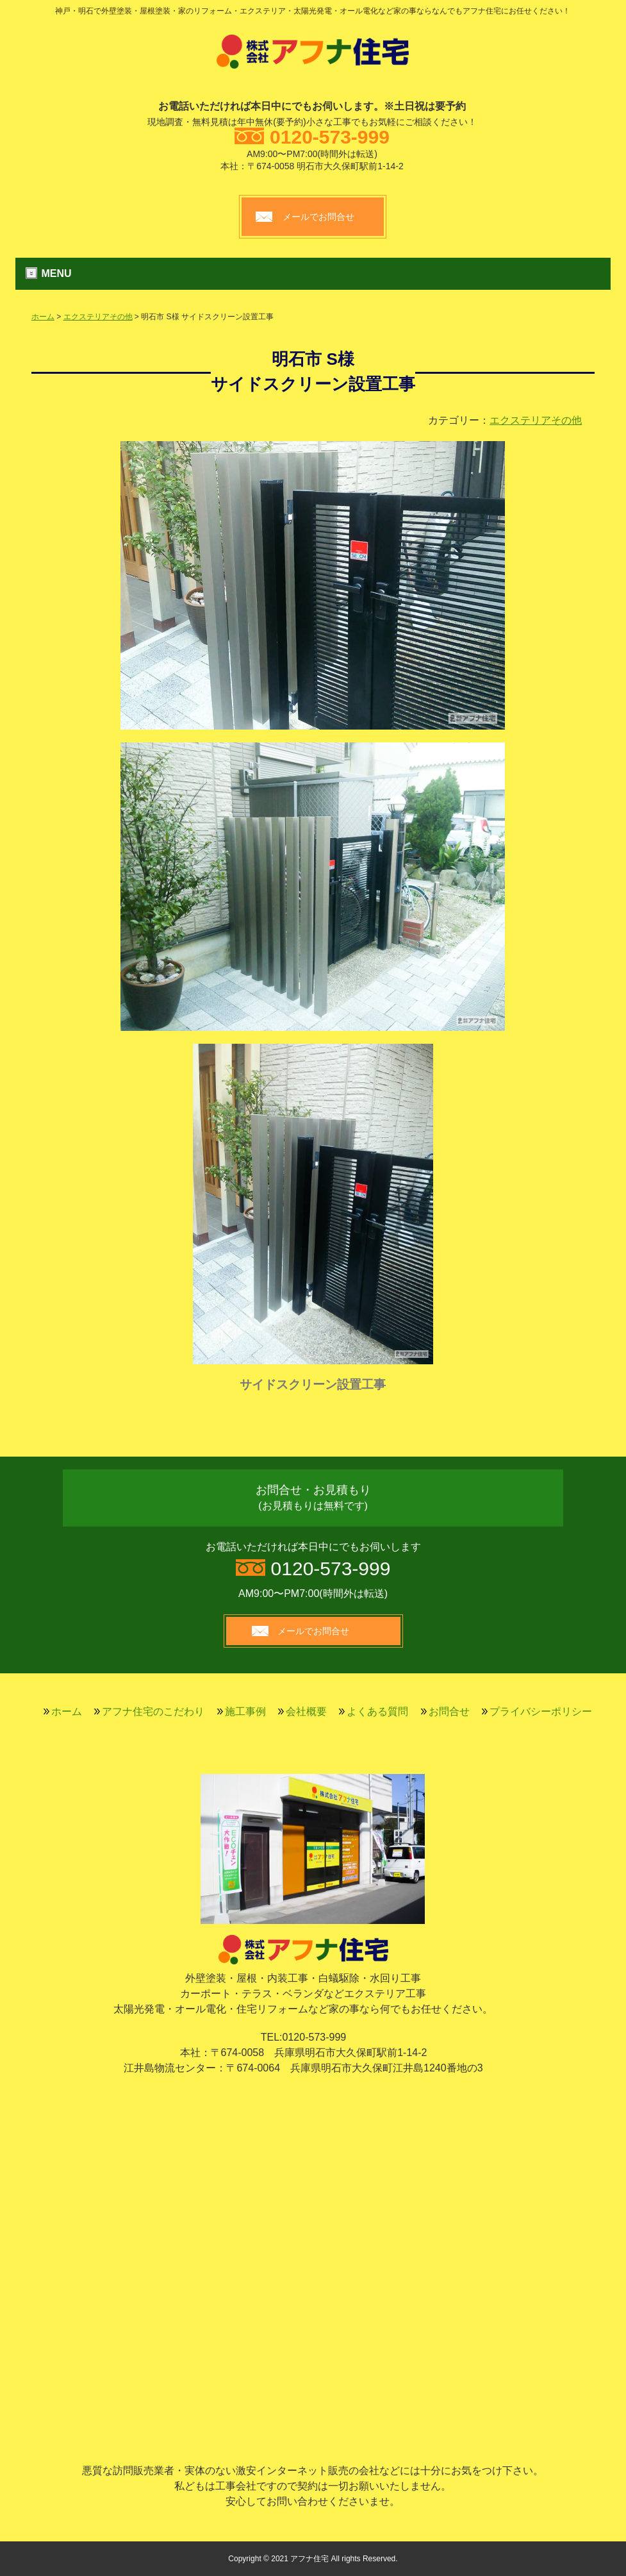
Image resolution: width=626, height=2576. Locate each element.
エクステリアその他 (98, 316)
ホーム (42, 316)
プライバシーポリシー (541, 1711)
